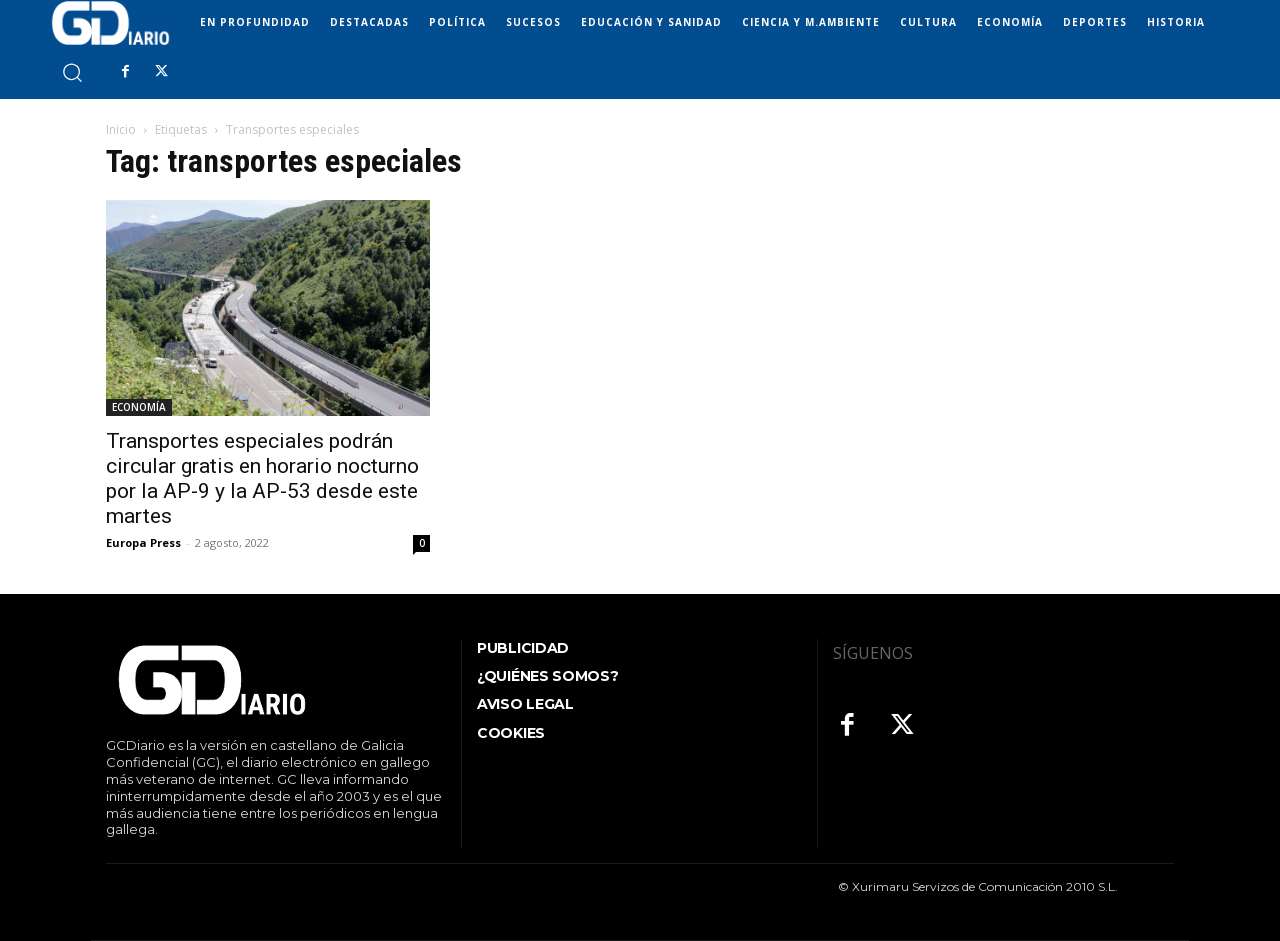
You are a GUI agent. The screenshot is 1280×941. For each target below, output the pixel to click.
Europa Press (143, 542)
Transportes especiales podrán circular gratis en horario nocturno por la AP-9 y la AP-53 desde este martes (262, 478)
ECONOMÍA (139, 407)
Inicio (121, 129)
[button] (71, 71)
